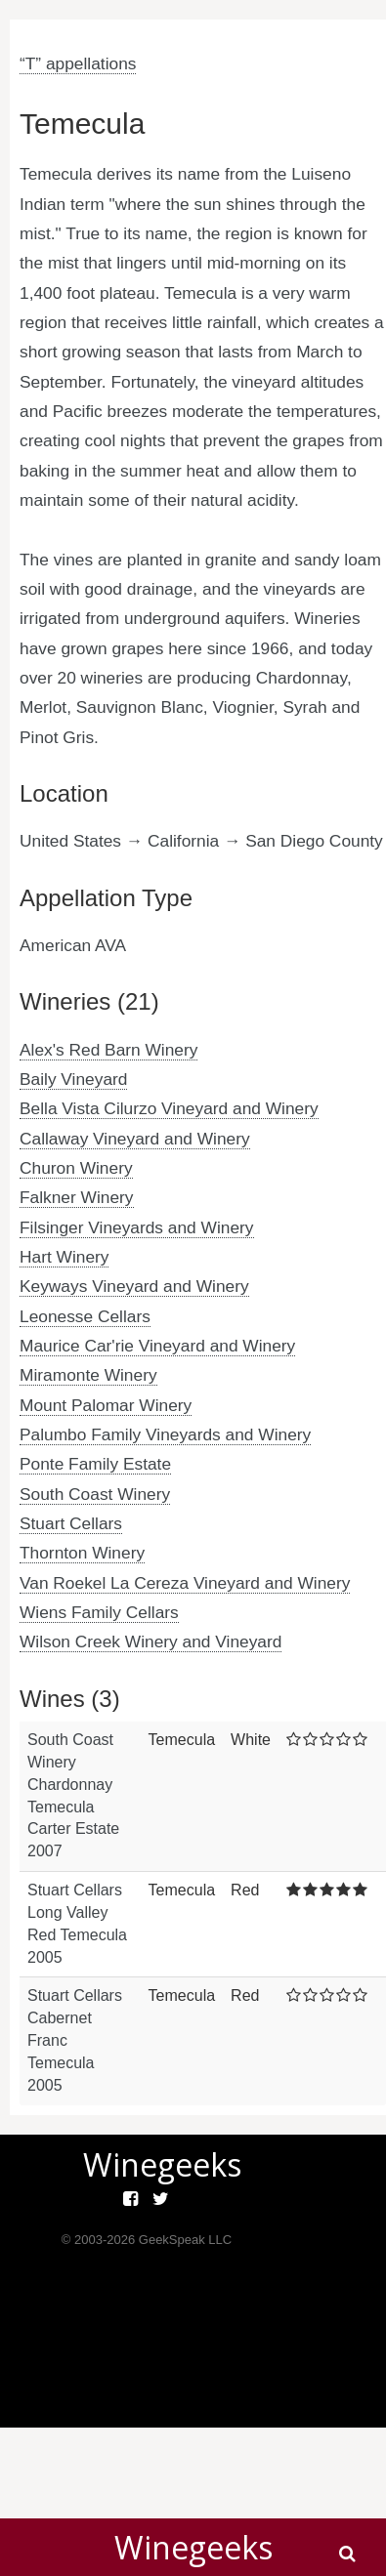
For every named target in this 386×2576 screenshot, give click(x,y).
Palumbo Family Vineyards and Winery (165, 1434)
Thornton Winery (82, 1552)
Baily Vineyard (73, 1079)
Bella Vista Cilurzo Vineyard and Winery (169, 1108)
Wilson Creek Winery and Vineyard (150, 1641)
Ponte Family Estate (95, 1464)
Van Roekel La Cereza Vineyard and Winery (185, 1583)
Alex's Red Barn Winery (108, 1049)
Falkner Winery (77, 1197)
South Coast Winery (95, 1494)
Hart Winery (64, 1257)
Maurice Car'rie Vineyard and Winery (157, 1345)
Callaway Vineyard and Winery (135, 1138)
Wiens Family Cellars (99, 1612)
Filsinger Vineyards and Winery (137, 1227)
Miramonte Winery (88, 1375)
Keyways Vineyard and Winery (134, 1286)
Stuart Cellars (71, 1523)
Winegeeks (193, 2547)
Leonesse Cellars (85, 1316)
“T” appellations (78, 63)
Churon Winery (76, 1168)
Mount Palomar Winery (106, 1405)
